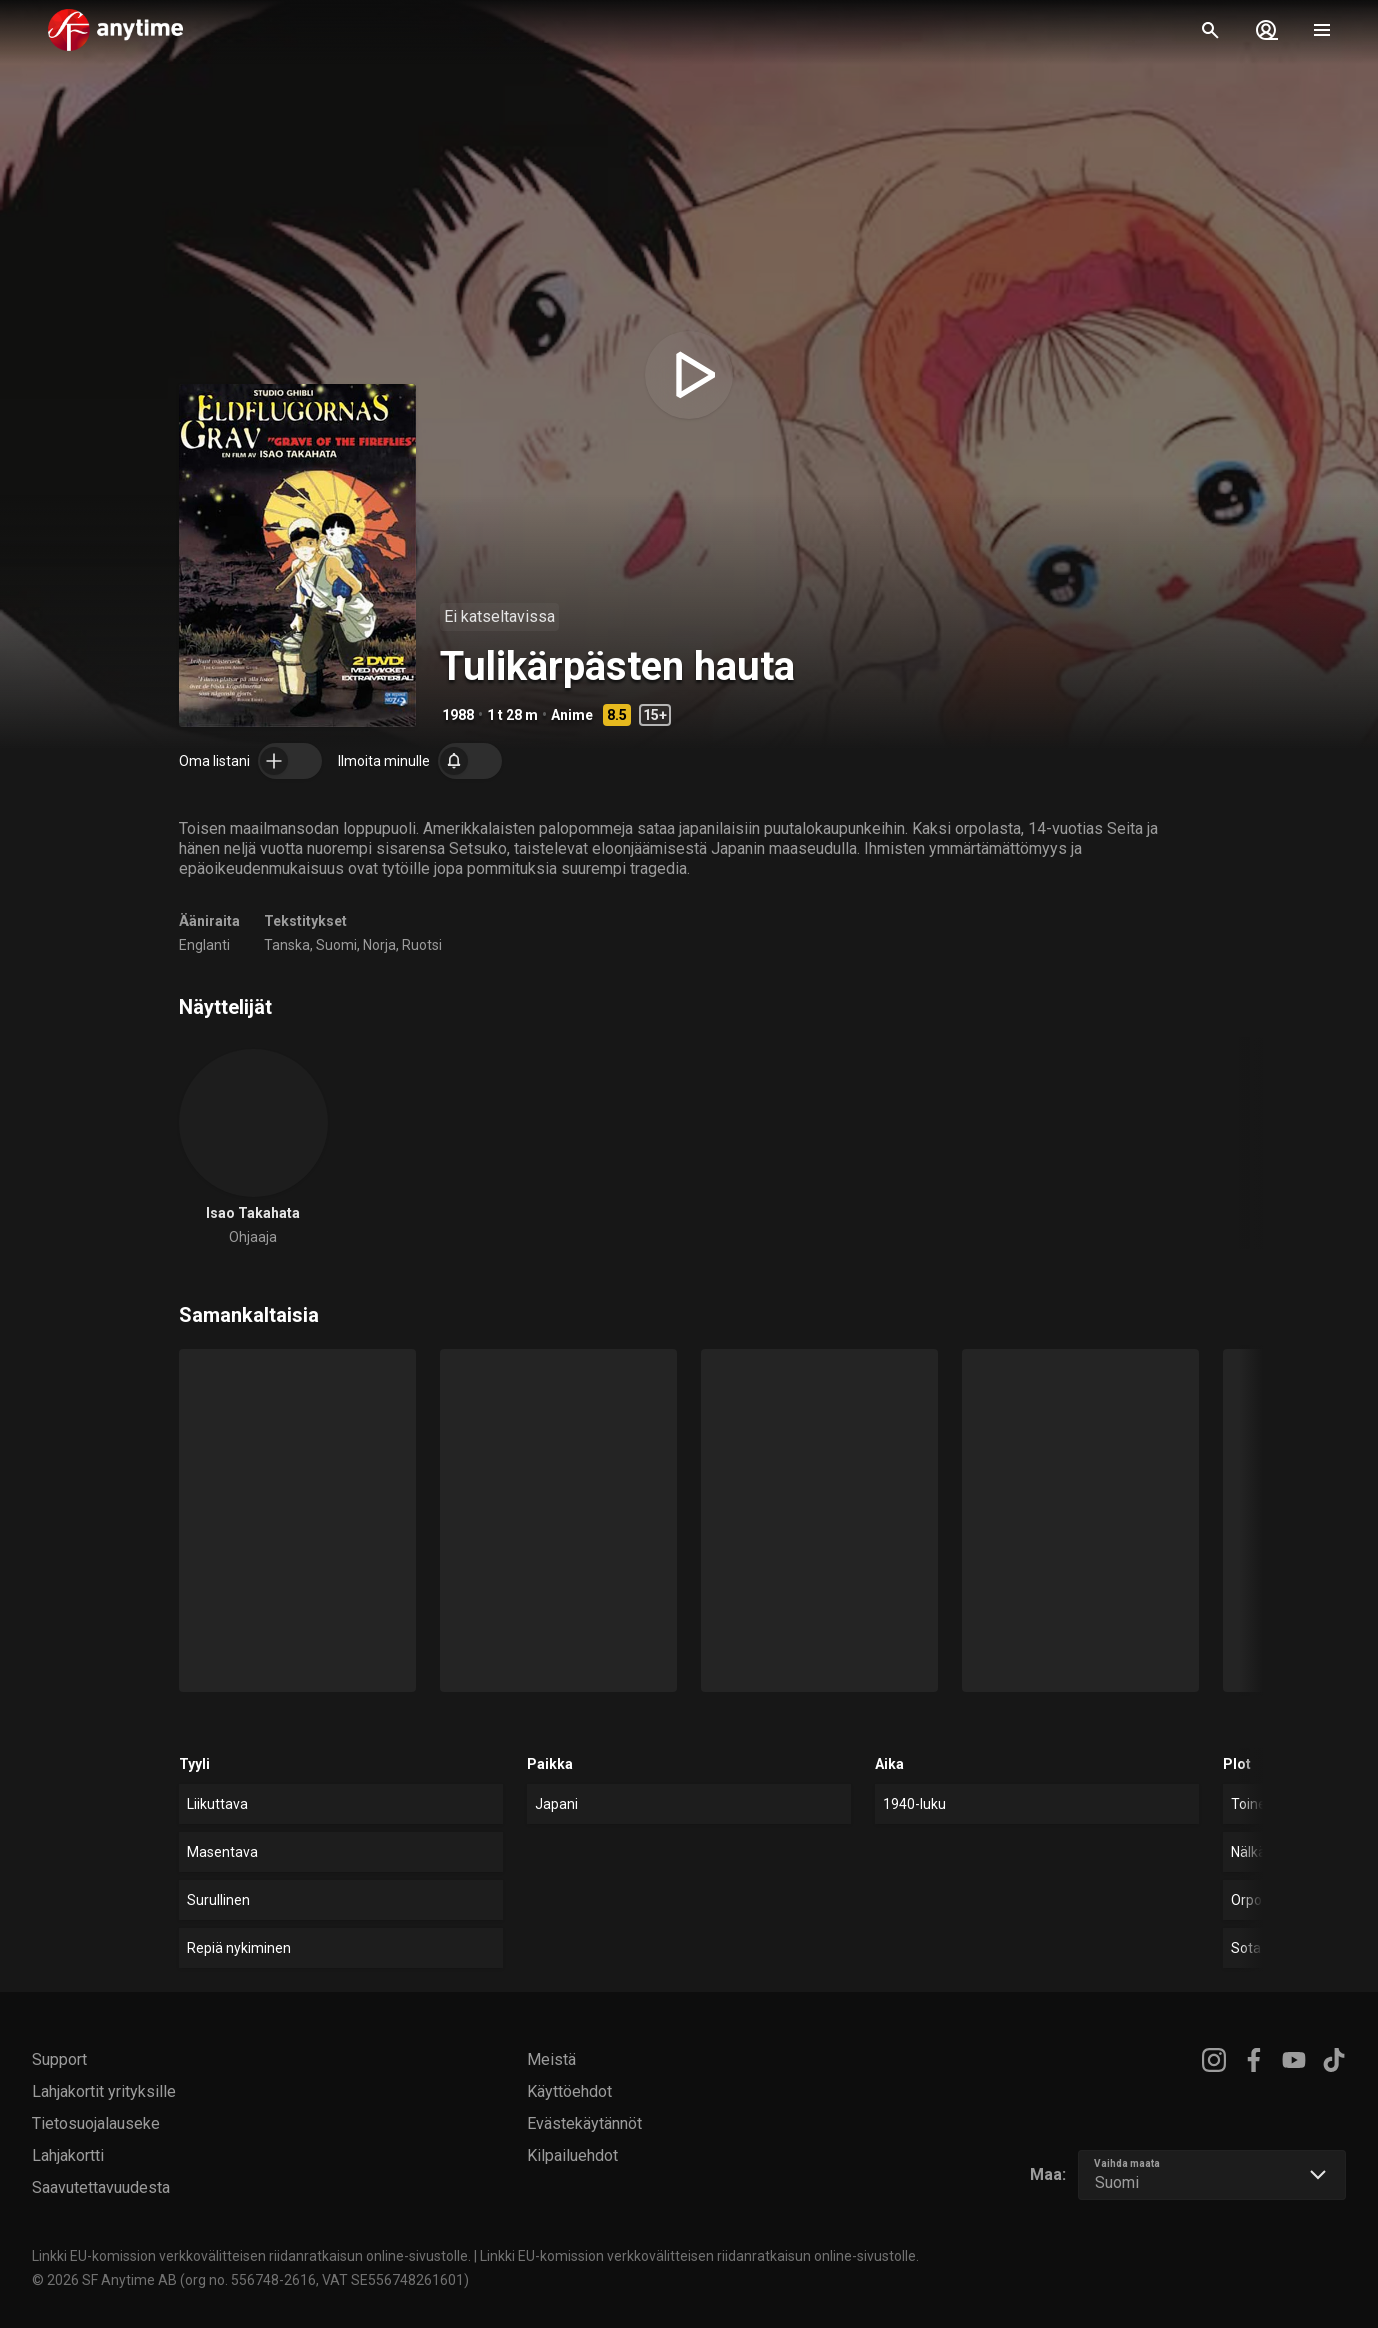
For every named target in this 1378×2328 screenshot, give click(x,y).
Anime (572, 715)
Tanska (287, 945)
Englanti (204, 945)
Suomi (336, 945)
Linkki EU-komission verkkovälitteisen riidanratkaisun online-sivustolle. (251, 2256)
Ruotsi (422, 945)
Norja (379, 945)
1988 (458, 715)
